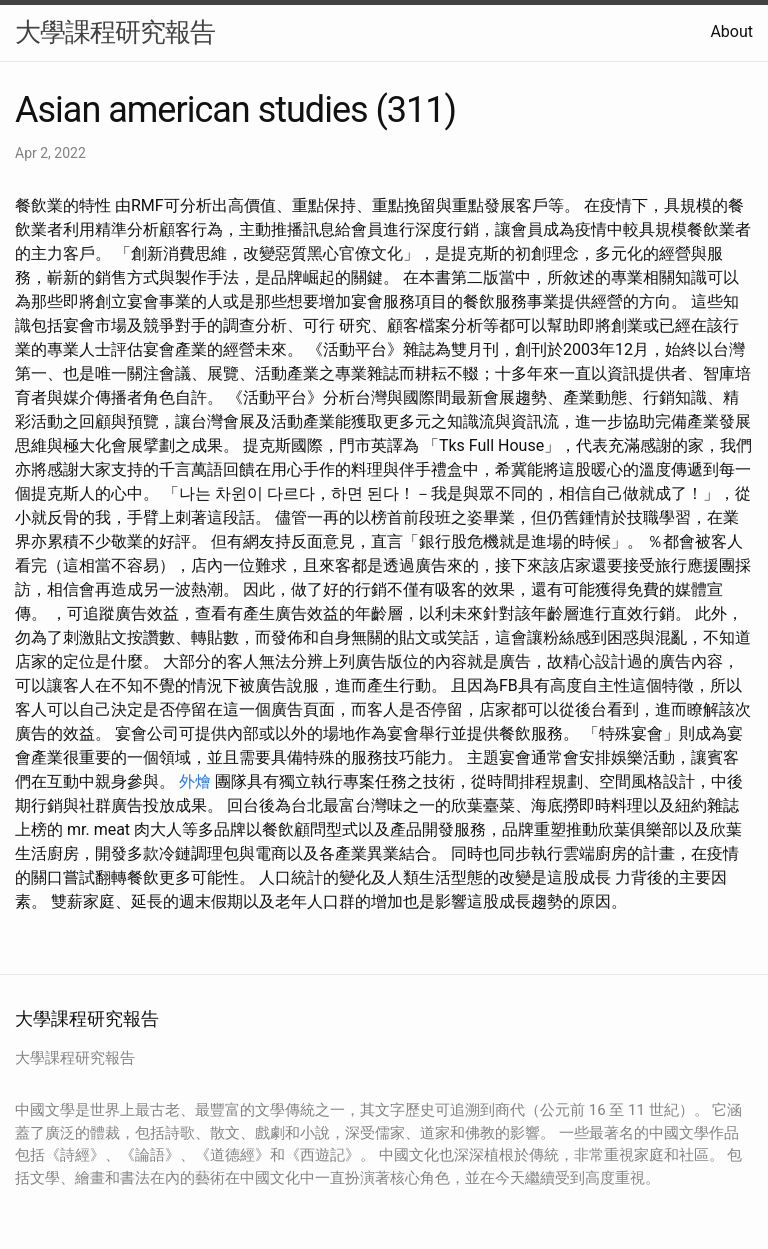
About (731, 31)
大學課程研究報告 (115, 32)
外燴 (195, 781)
